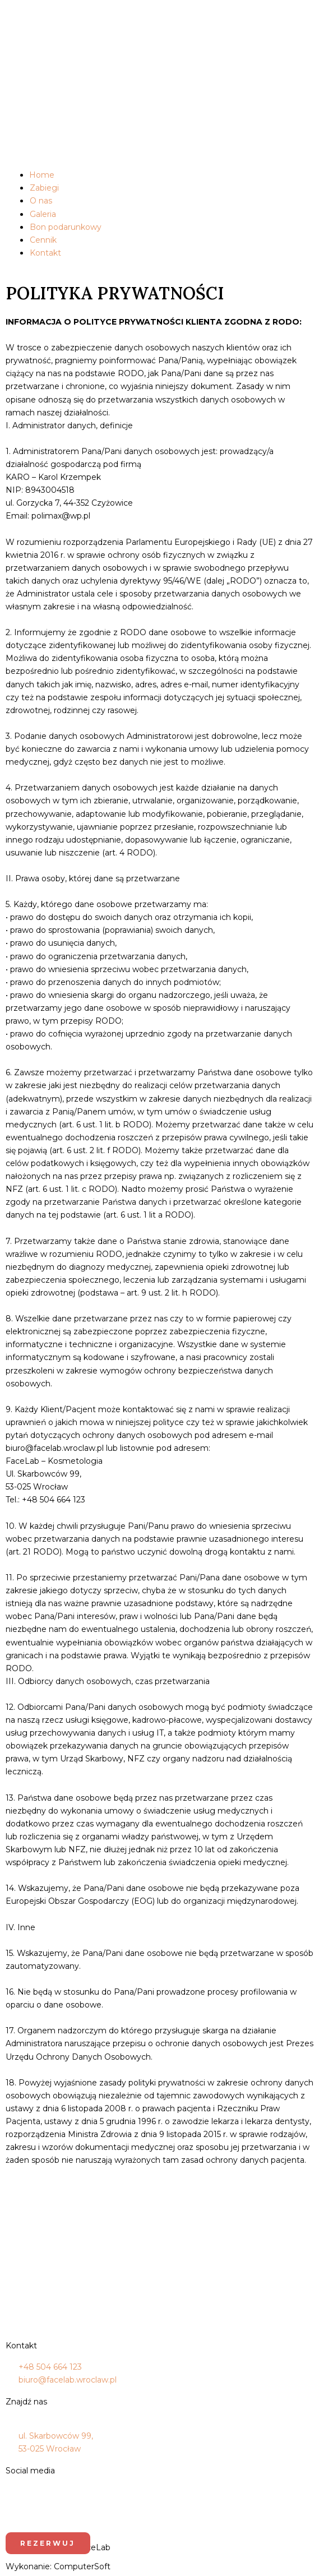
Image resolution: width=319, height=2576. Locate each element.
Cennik (43, 240)
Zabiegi (44, 188)
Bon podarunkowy (65, 227)
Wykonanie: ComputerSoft (58, 2566)
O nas (41, 201)
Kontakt (45, 253)
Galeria (43, 214)
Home (41, 175)
